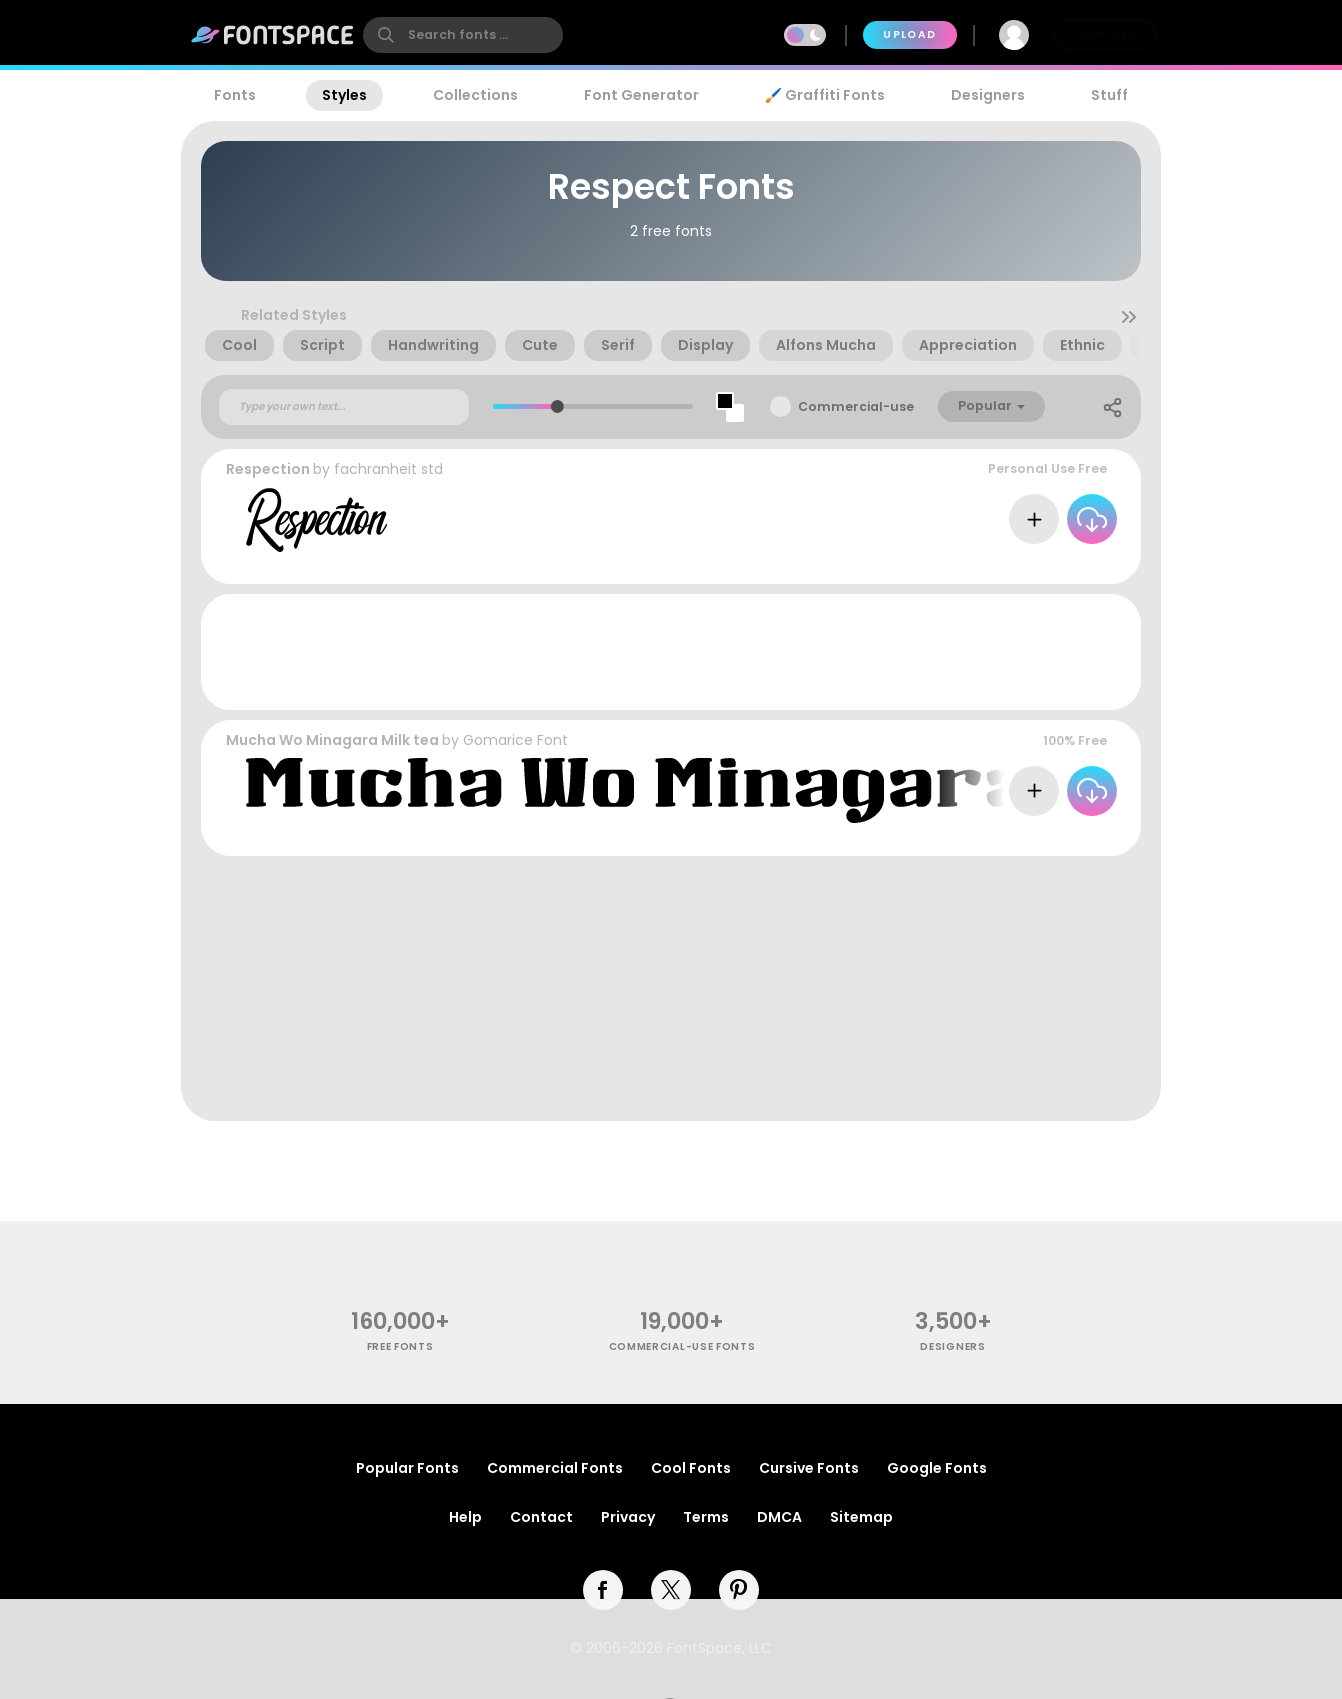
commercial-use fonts (682, 1346)
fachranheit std (388, 469)
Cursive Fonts (809, 1468)
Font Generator (641, 95)
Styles (344, 95)
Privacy (628, 1517)
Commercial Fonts (555, 1468)
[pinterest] (739, 1590)
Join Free (1105, 34)
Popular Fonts (407, 1468)
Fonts (235, 95)
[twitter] (671, 1590)
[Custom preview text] (344, 407)
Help (465, 1517)
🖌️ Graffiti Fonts (825, 95)
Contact (541, 1517)
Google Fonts (937, 1468)
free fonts (400, 1346)
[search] (463, 35)
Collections (475, 95)
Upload (909, 34)
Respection (268, 469)
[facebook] (603, 1590)
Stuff (1109, 95)
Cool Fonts (691, 1468)
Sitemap (861, 1517)
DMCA (779, 1517)
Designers (988, 95)
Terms (706, 1517)
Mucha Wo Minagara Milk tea (332, 740)
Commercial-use (856, 406)
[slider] (556, 406)
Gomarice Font (515, 740)
